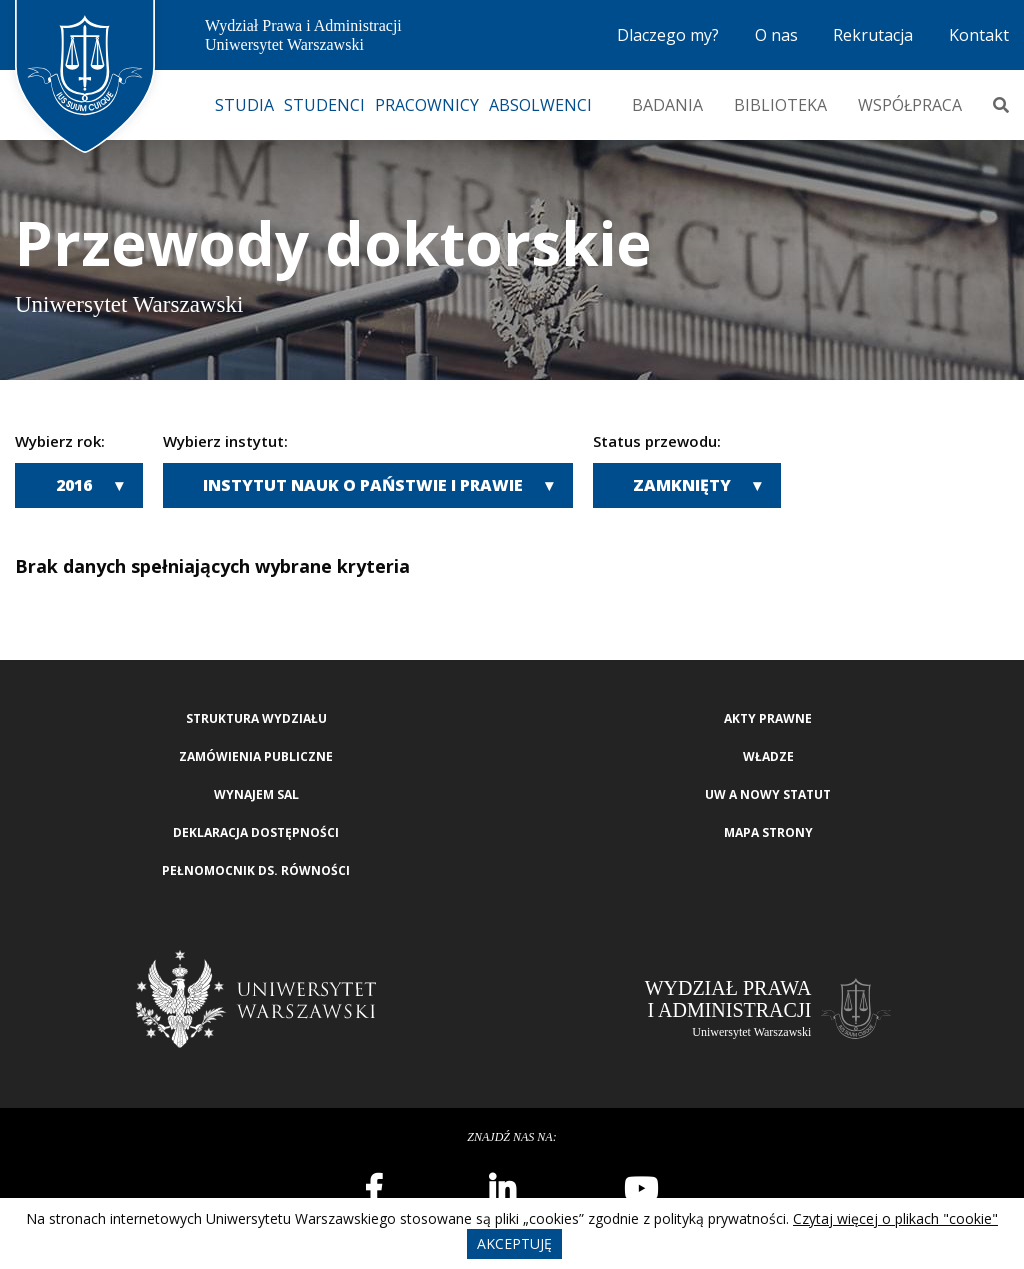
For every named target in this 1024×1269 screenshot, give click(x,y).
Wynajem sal (256, 794)
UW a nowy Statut (768, 794)
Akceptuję (514, 1243)
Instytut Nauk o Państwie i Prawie (363, 485)
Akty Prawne (768, 718)
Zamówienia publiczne (256, 756)
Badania (667, 105)
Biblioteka (780, 105)
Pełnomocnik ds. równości (256, 870)
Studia (244, 105)
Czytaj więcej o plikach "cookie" (895, 1218)
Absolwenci (540, 105)
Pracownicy (427, 105)
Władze (768, 756)
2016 (74, 485)
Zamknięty (682, 485)
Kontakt (979, 35)
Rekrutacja (873, 35)
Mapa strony (768, 832)
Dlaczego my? (668, 35)
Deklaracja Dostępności (256, 832)
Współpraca (910, 105)
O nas (776, 35)
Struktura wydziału (256, 718)
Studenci (324, 105)
